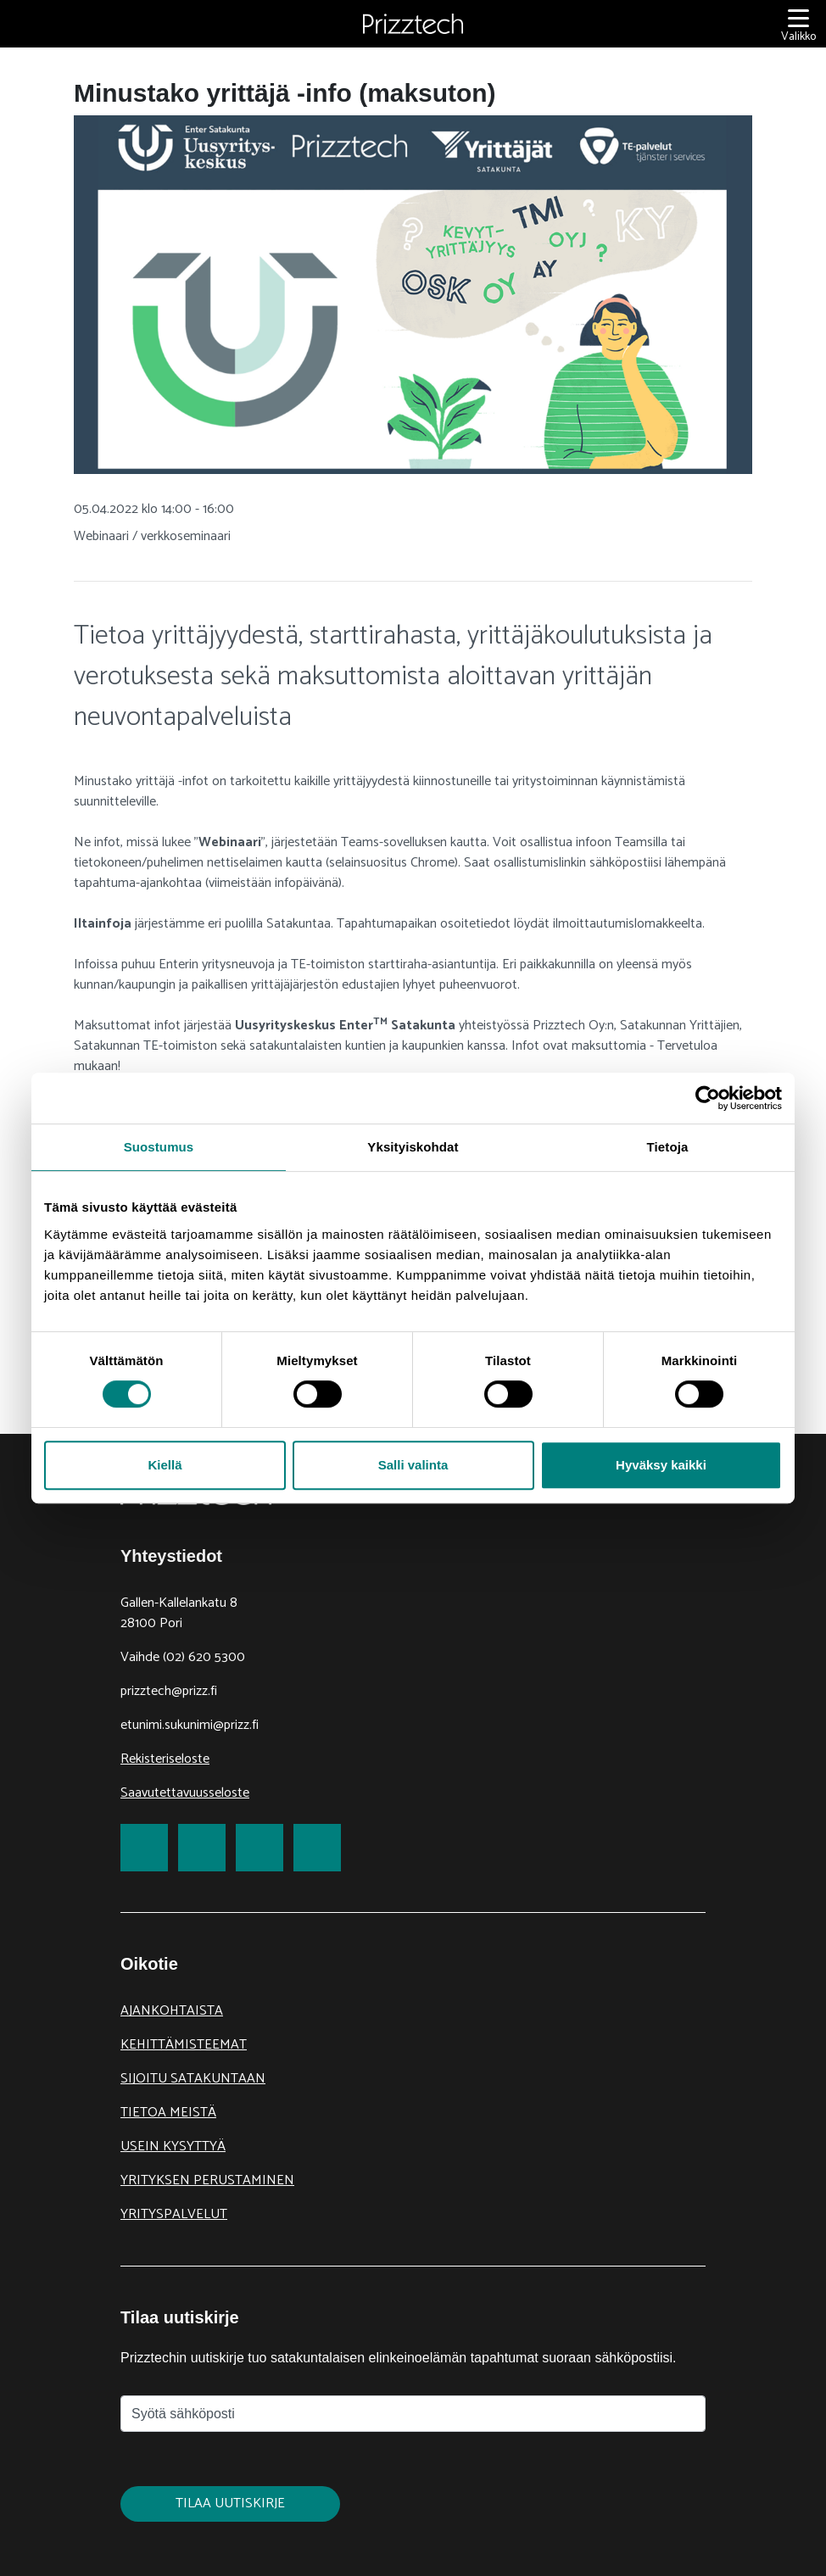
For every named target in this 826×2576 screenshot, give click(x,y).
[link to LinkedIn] (259, 1847)
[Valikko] (798, 24)
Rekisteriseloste (164, 1759)
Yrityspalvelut (173, 2214)
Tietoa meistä (168, 2112)
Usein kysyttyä (173, 2146)
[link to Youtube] (317, 1847)
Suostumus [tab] (159, 1147)
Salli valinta (413, 1465)
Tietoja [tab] (668, 1147)
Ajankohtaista (171, 2010)
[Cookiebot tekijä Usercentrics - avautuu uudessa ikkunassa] (707, 1098)
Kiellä (164, 1465)
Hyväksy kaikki (661, 1465)
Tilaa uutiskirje (230, 2503)
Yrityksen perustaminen (207, 2180)
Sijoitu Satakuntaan (192, 2078)
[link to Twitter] (202, 1847)
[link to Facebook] (144, 1847)
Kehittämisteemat (183, 2044)
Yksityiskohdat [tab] (412, 1147)
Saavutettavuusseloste (184, 1792)
